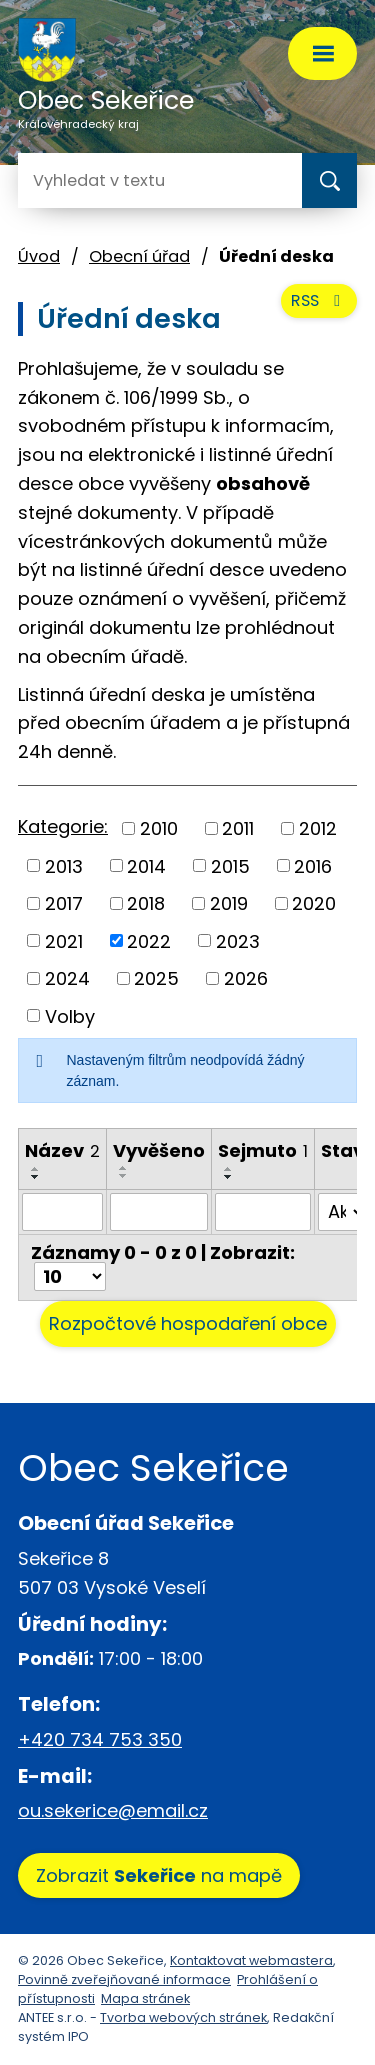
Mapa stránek (145, 1998)
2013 (64, 865)
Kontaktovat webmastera (251, 1960)
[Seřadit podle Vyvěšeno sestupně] (124, 1176)
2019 (229, 903)
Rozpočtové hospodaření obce (188, 1323)
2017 (64, 903)
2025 (156, 978)
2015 (230, 865)
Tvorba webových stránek (183, 2017)
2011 (238, 828)
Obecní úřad (139, 256)
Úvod (39, 256)
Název (62, 1150)
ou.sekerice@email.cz (113, 1810)
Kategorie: (63, 826)
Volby (70, 1015)
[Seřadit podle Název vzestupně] (36, 1169)
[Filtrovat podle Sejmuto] (263, 1212)
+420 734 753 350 (100, 1739)
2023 (238, 940)
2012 (318, 828)
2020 (314, 903)
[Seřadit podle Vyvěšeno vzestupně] (124, 1168)
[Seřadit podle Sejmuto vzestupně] (229, 1169)
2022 (149, 940)
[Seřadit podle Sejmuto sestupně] (229, 1177)
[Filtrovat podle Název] (62, 1212)
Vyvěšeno (159, 1150)
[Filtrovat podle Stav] (342, 1212)
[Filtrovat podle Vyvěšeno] (159, 1212)
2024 (67, 978)
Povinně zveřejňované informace (124, 1979)
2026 (246, 978)
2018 (146, 903)
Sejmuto (263, 1150)
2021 (64, 940)
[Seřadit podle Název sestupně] (36, 1177)
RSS (319, 300)
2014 (146, 865)
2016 (313, 865)
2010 (159, 828)
